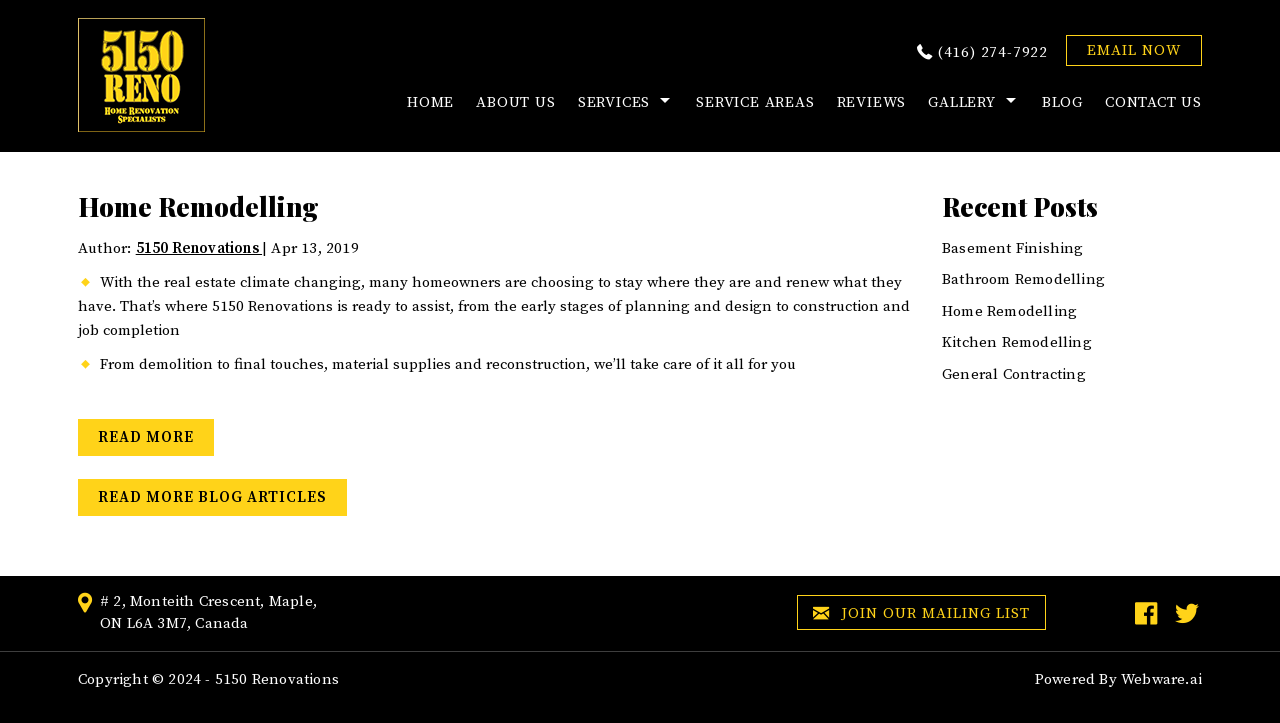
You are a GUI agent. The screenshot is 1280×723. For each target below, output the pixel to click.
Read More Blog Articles (212, 497)
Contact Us (1153, 102)
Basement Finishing (1013, 248)
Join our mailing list (921, 615)
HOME (430, 102)
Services (614, 102)
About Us (515, 102)
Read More (146, 437)
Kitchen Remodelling (1017, 342)
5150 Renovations (277, 679)
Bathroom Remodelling (1023, 279)
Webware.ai (1161, 679)
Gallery (962, 102)
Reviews (872, 102)
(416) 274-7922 (993, 52)
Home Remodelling (1009, 311)
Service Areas (755, 102)
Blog (1062, 102)
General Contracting (1014, 374)
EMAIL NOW (1134, 50)
